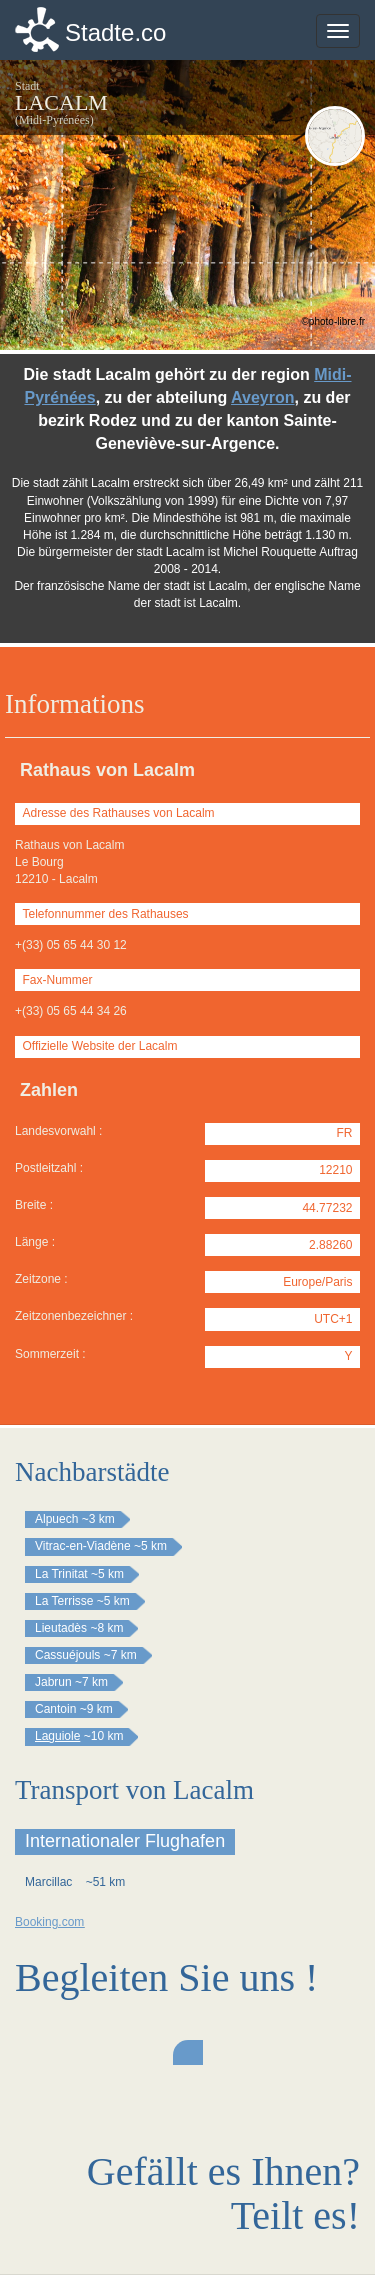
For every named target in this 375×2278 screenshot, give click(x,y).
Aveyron (262, 397)
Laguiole (57, 1736)
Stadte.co (115, 32)
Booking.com (49, 1922)
